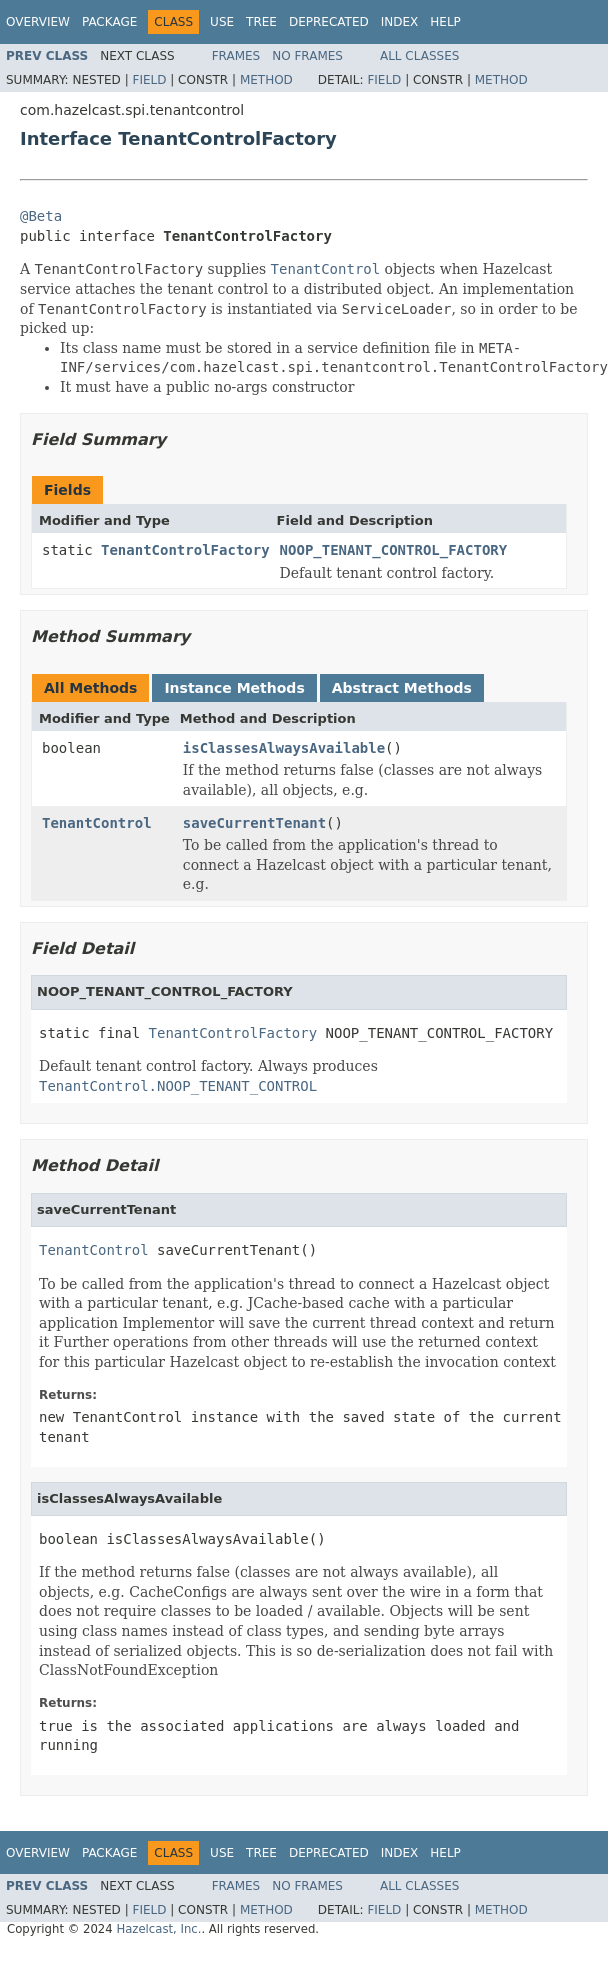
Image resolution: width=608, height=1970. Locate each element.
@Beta (41, 216)
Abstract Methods (402, 688)
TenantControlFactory (185, 550)
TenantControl (97, 823)
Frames (236, 56)
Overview (38, 22)
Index (400, 22)
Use (222, 22)
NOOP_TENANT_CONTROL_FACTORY (394, 550)
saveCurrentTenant (254, 823)
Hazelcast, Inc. (158, 1929)
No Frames (307, 56)
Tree (261, 22)
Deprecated (329, 22)
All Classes (419, 56)
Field (149, 80)
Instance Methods (234, 688)
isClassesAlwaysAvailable (284, 748)
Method (266, 80)
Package (109, 22)
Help (445, 22)
